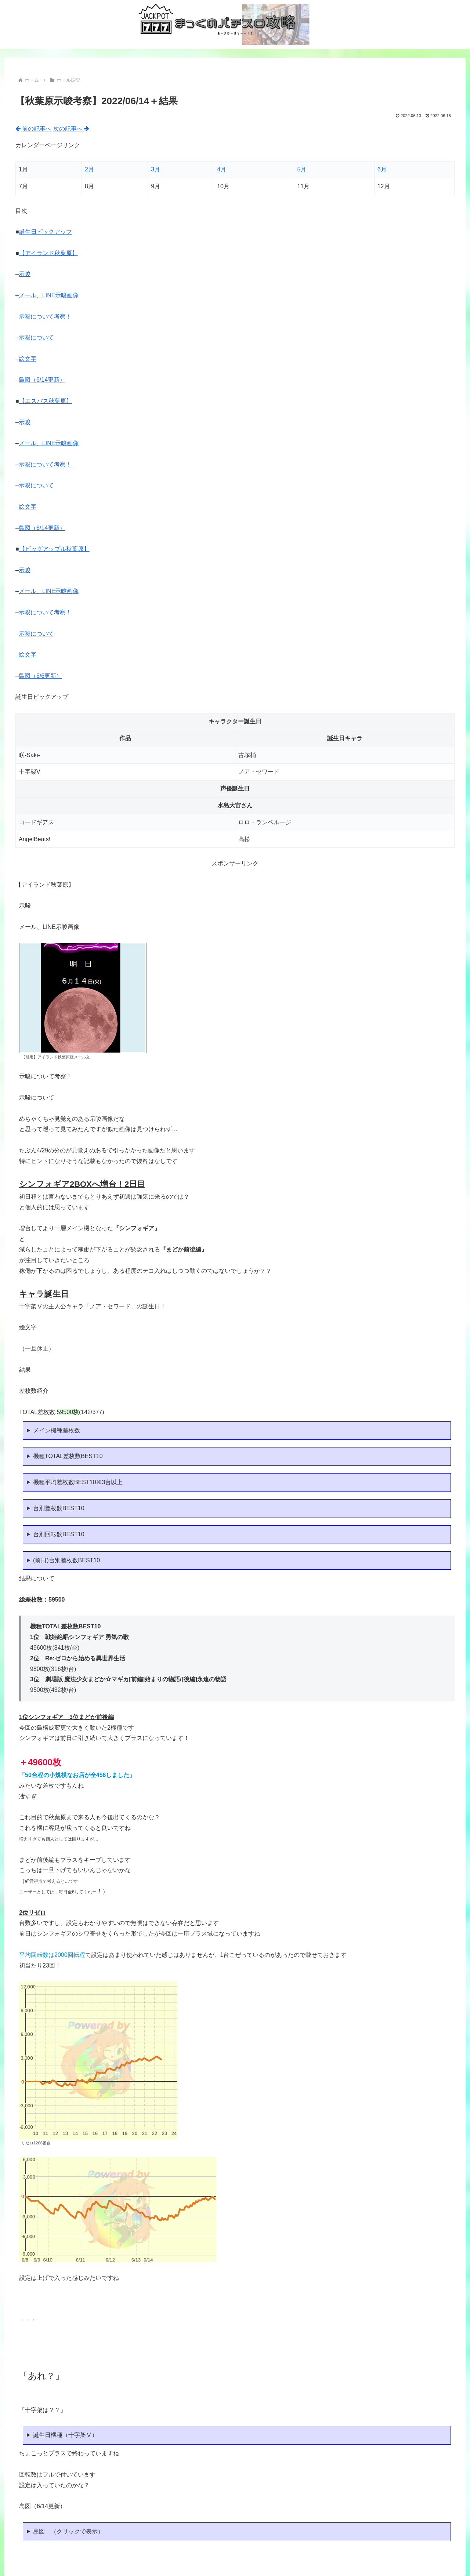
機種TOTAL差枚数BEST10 (68, 1456)
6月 (382, 169)
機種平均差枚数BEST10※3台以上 (78, 1482)
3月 (155, 169)
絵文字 (27, 359)
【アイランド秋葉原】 (48, 253)
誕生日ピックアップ (45, 232)
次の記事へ (71, 129)
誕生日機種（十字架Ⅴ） (65, 2435)
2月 (89, 169)
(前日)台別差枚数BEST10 (66, 1560)
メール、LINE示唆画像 (49, 295)
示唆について (36, 337)
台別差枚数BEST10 (58, 1508)
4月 (221, 169)
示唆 (24, 274)
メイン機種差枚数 (56, 1430)
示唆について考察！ (45, 316)
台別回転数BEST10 (58, 1534)
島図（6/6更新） (40, 676)
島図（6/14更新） (42, 380)
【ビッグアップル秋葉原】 (54, 549)
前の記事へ (33, 129)
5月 (301, 169)
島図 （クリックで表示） (68, 2531)
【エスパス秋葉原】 (45, 401)
